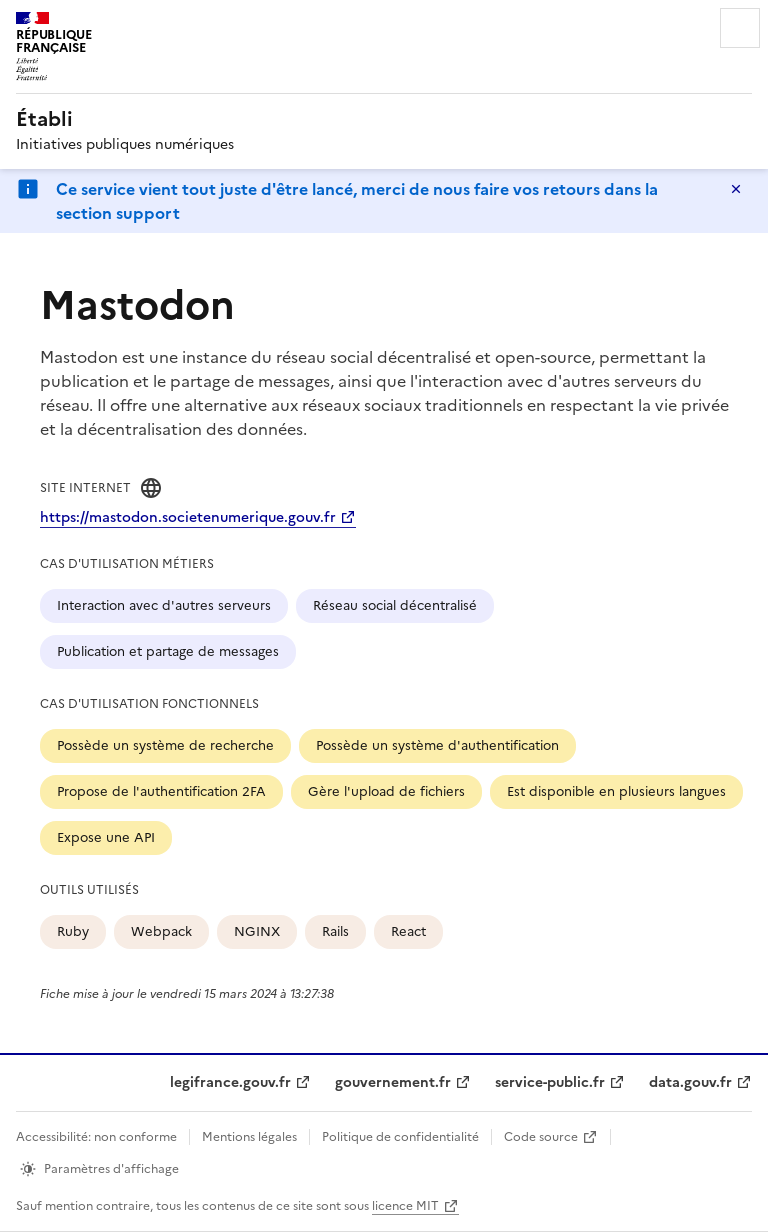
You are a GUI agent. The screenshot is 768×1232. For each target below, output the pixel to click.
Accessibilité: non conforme (96, 1137)
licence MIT (405, 1206)
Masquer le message (736, 189)
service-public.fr (550, 1082)
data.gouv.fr (690, 1082)
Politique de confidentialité (400, 1137)
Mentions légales (249, 1137)
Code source (541, 1137)
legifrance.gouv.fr (230, 1082)
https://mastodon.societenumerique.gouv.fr (188, 517)
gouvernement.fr (393, 1082)
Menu (740, 28)
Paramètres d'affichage (111, 1169)
